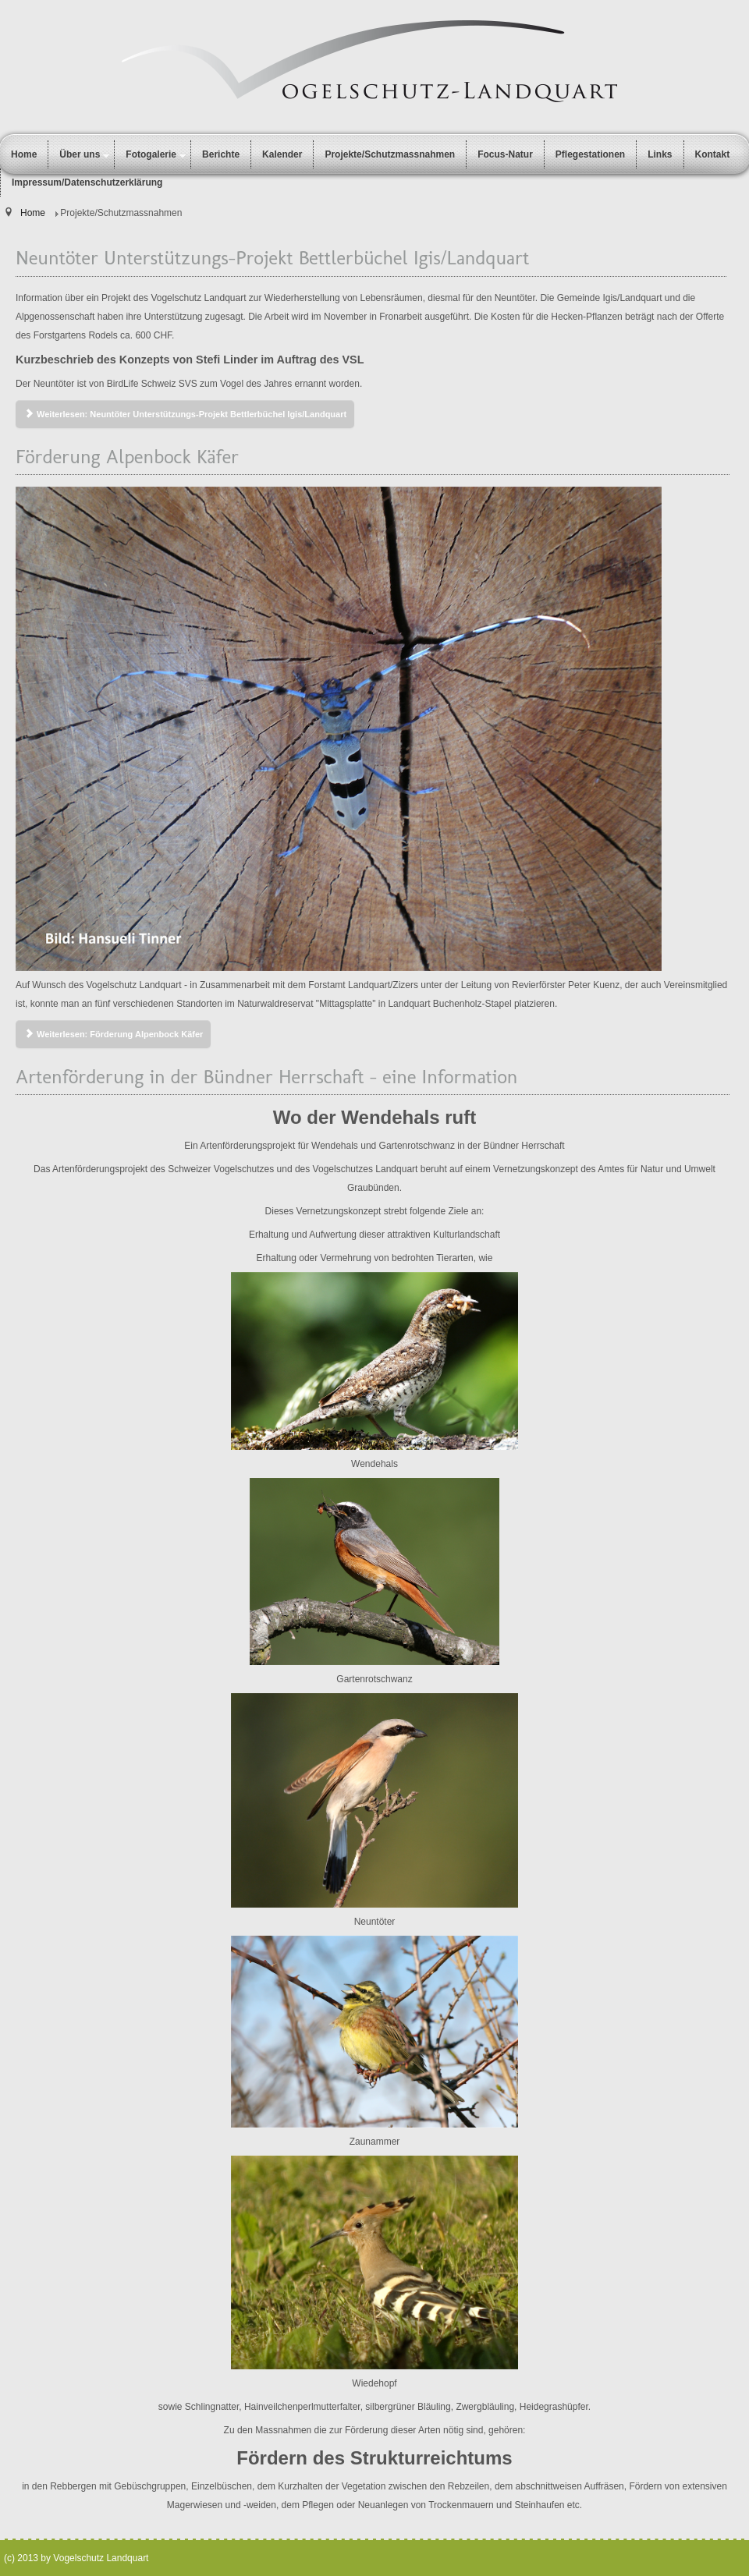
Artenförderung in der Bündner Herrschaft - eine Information (266, 1076)
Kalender (282, 154)
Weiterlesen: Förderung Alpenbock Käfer (113, 1034)
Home (24, 154)
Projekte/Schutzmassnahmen (390, 154)
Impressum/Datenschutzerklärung (87, 182)
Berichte (221, 154)
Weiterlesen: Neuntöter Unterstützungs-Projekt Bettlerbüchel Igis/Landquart (184, 414)
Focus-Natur (505, 154)
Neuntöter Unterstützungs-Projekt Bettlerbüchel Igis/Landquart (272, 257)
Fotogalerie (151, 154)
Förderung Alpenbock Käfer (127, 456)
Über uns (79, 154)
